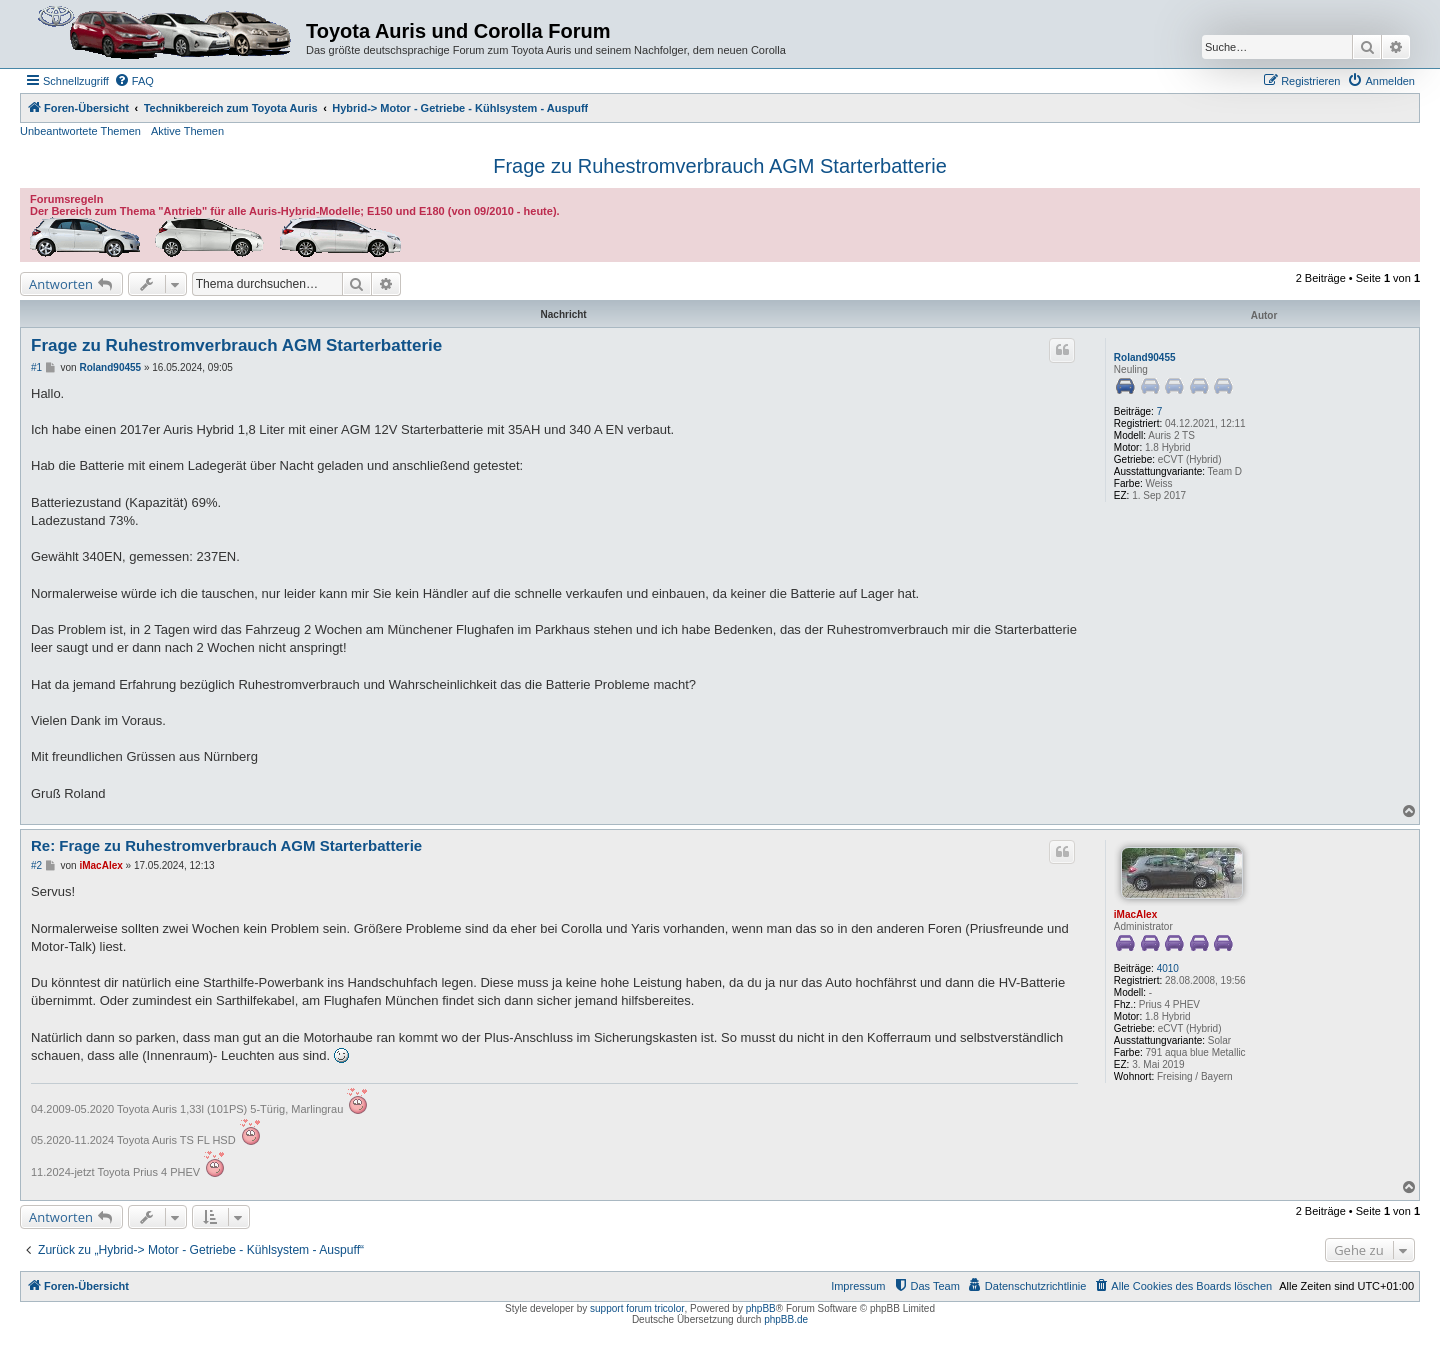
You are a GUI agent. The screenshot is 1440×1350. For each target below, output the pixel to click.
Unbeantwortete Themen (80, 131)
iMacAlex (1135, 914)
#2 (36, 865)
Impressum (858, 1286)
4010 (1168, 968)
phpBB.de (786, 1319)
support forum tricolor (637, 1308)
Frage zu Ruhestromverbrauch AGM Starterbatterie (720, 166)
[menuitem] (134, 81)
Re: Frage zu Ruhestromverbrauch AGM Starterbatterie (226, 845)
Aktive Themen (187, 131)
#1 (36, 367)
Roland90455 (1145, 357)
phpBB (761, 1308)
